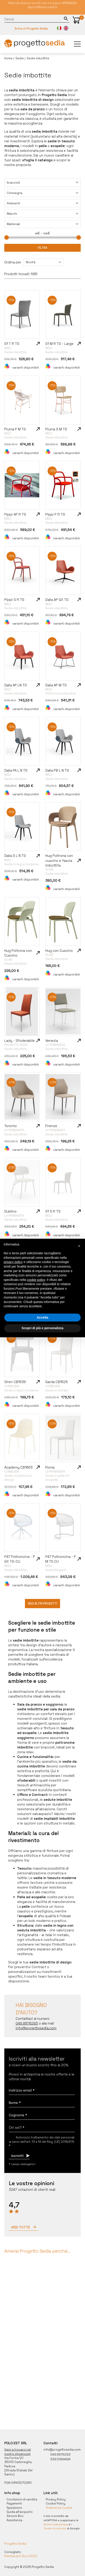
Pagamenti (14, 2503)
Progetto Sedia (15, 2544)
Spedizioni (14, 2508)
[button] (76, 20)
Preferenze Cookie (59, 2508)
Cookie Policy (55, 2503)
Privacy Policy (56, 2499)
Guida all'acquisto (20, 2512)
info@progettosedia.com (62, 2450)
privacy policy (13, 1262)
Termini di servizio (55, 2528)
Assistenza (14, 2520)
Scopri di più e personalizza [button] (42, 1328)
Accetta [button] (42, 1317)
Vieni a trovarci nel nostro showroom (17, 2452)
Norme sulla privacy (56, 2524)
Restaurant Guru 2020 (20, 2556)
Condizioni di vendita (22, 2499)
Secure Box (15, 2516)
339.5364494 (57, 2459)
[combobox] (42, 182)
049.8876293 (57, 2454)
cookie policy (36, 1280)
